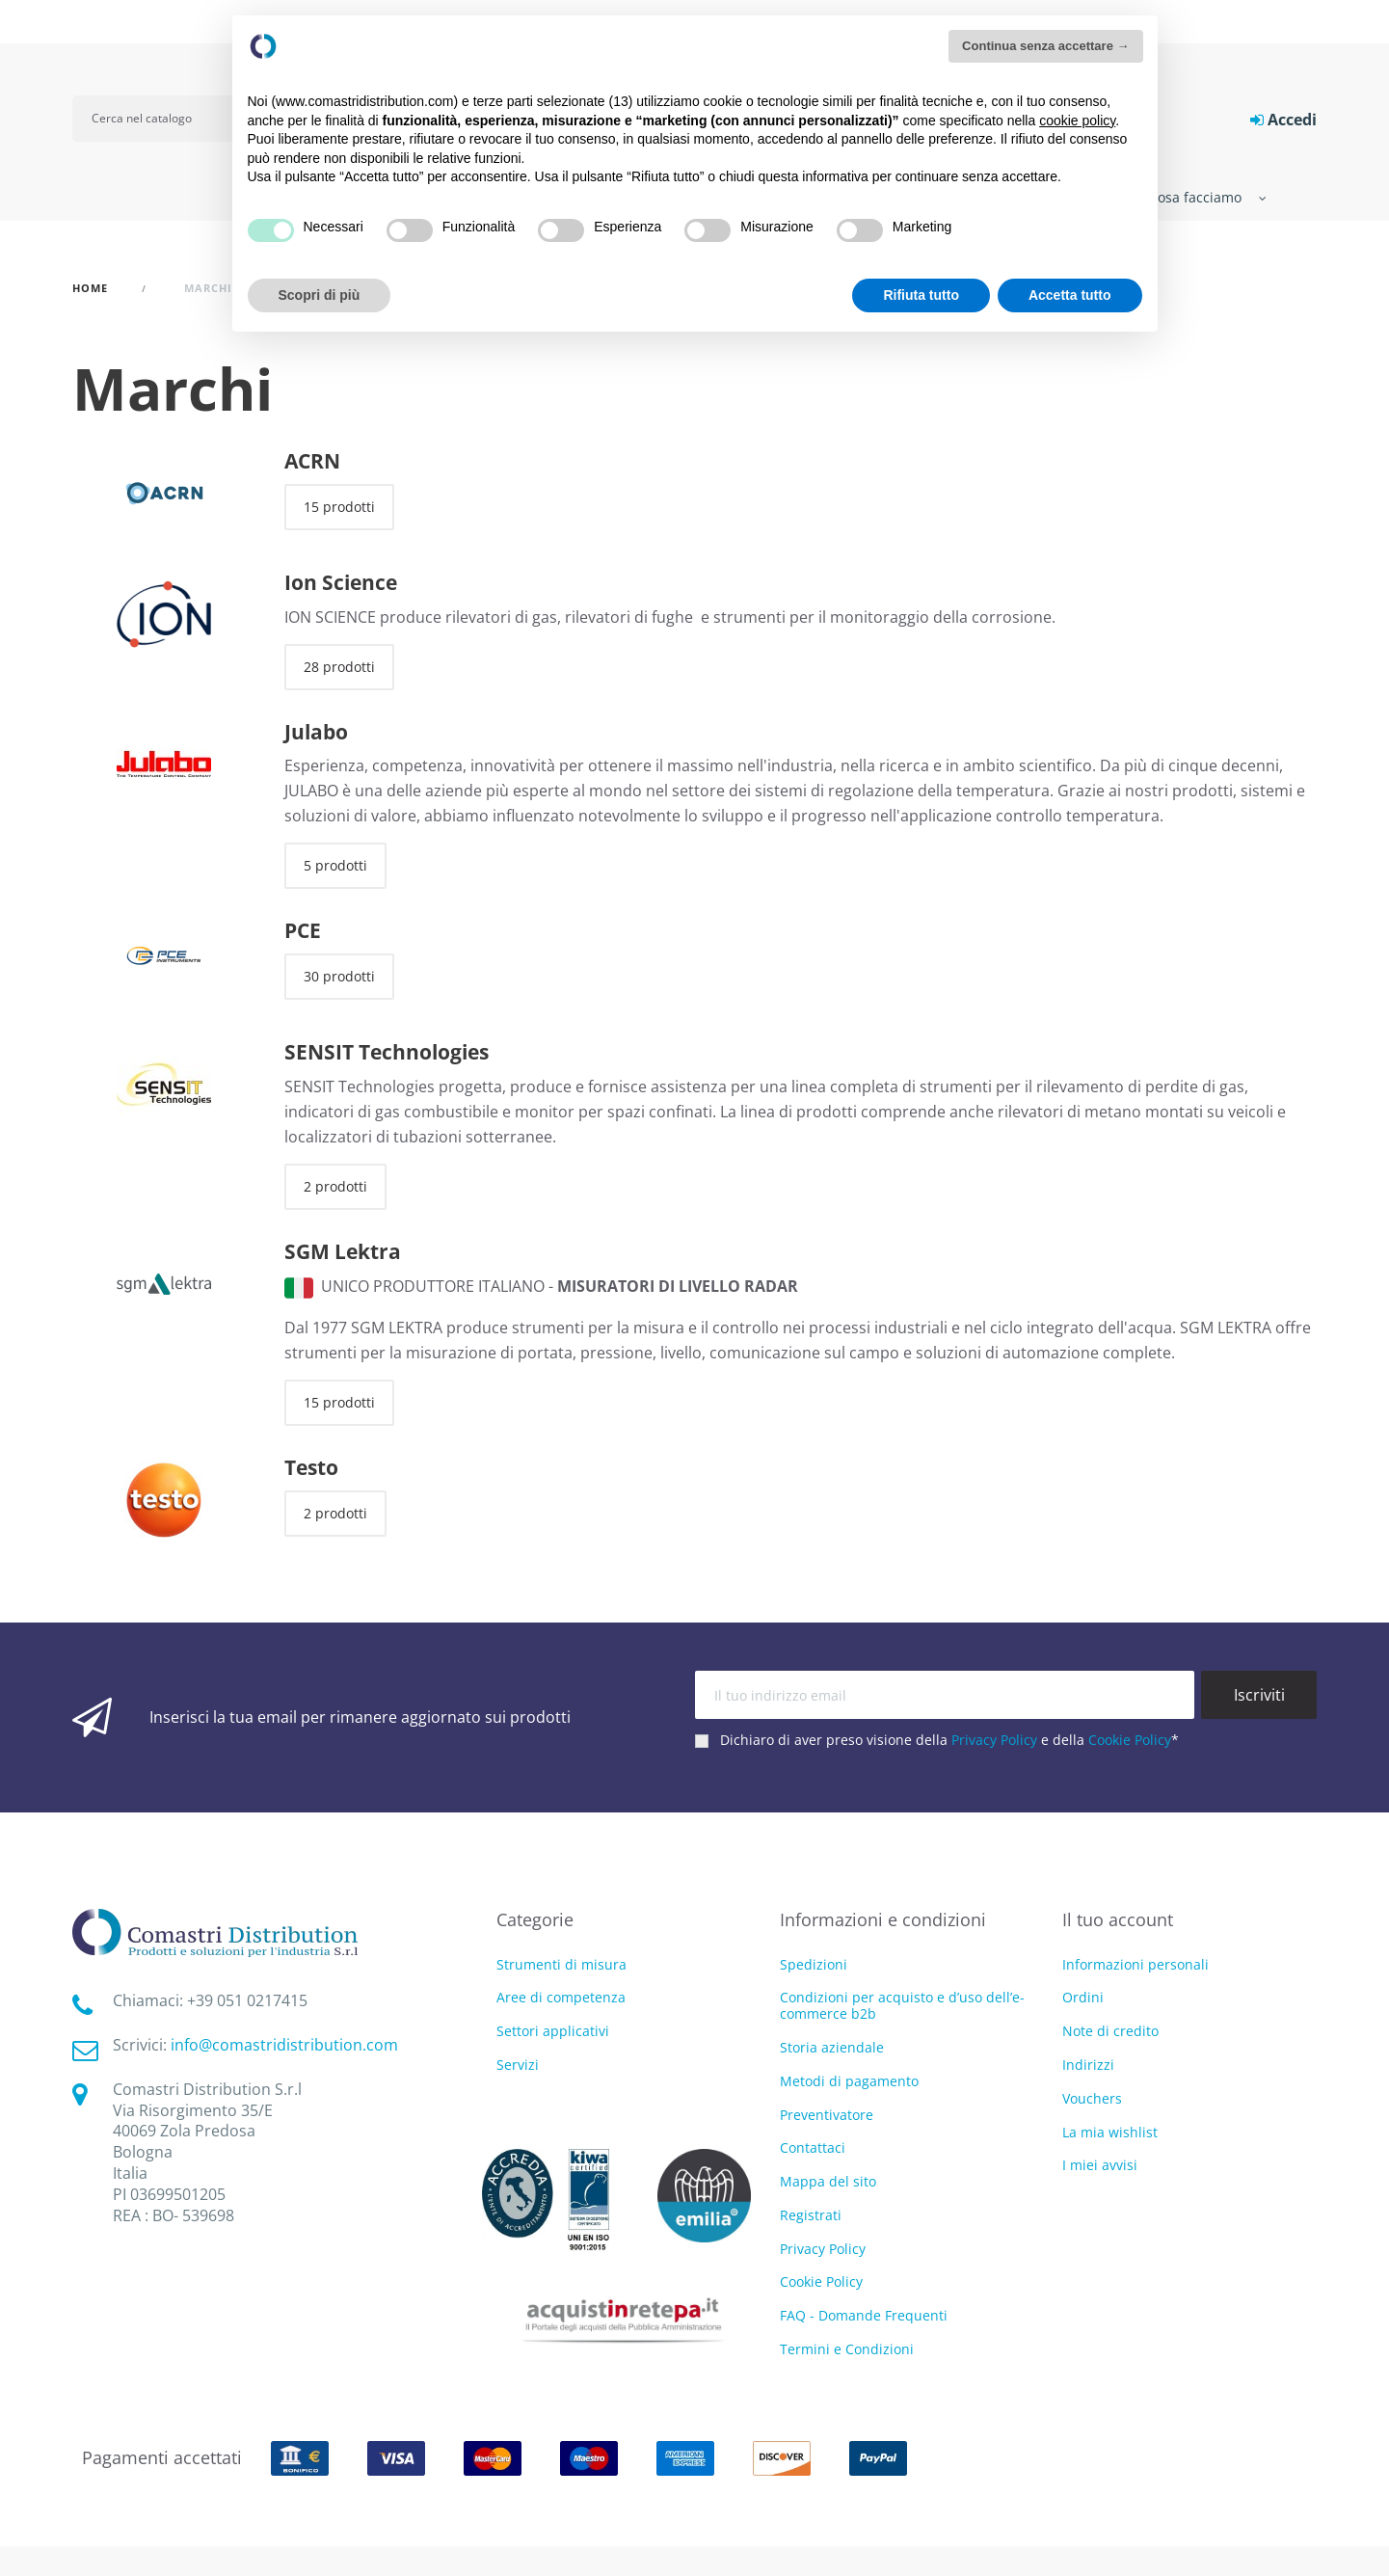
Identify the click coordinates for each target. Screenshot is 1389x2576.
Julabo (316, 731)
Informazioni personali (1135, 1964)
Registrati (810, 2215)
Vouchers (1092, 2098)
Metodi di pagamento (849, 2081)
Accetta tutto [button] (1069, 295)
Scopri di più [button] (320, 295)
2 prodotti (335, 1186)
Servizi (517, 2065)
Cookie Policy (1129, 1740)
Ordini (1083, 1997)
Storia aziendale (832, 2047)
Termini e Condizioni (847, 2349)
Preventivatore (826, 2115)
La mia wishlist (1110, 2132)
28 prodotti (339, 666)
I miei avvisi (1099, 2165)
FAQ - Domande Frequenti (864, 2315)
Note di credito (1110, 2031)
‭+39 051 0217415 (247, 2000)
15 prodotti (339, 506)
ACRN (312, 460)
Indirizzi (1088, 2064)
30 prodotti (339, 976)
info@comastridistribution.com (284, 2044)
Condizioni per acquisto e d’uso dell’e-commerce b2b (902, 2005)
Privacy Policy (994, 1740)
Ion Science (340, 582)
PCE (302, 930)
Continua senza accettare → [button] (1045, 46)
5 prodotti (335, 865)
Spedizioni (813, 1964)
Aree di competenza (561, 1998)
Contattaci (812, 2147)
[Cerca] (165, 118)
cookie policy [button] (1077, 120)
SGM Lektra (342, 1251)
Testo (311, 1467)
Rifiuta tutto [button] (921, 295)
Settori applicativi (552, 2032)
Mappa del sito (828, 2181)
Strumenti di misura (561, 1965)
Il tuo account (1117, 1919)
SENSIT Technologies (386, 1051)
